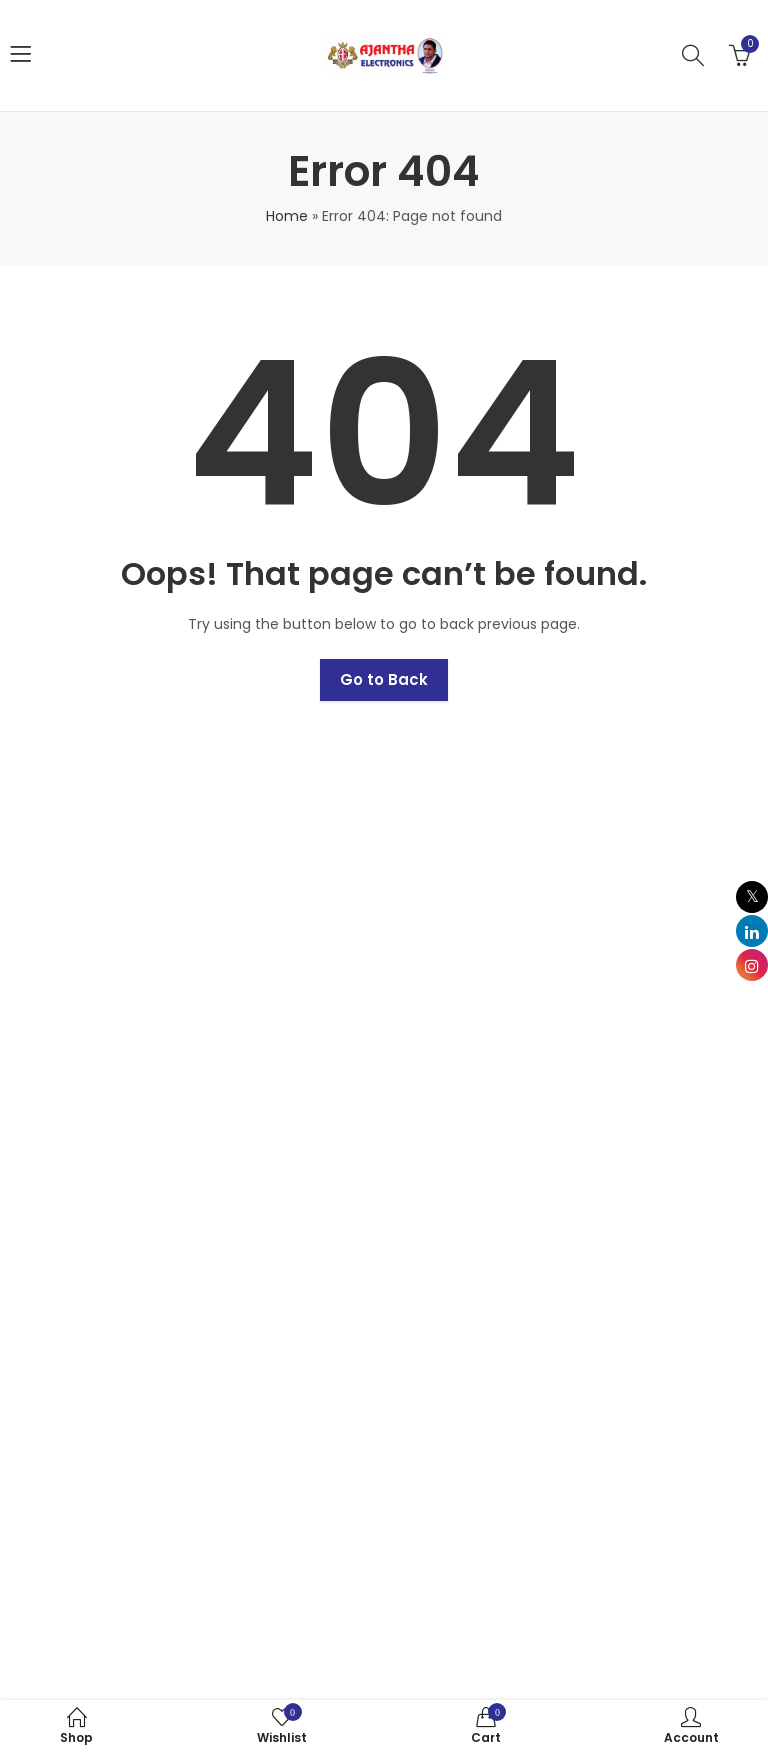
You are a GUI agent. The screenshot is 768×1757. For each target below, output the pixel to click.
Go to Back (384, 679)
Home (287, 216)
